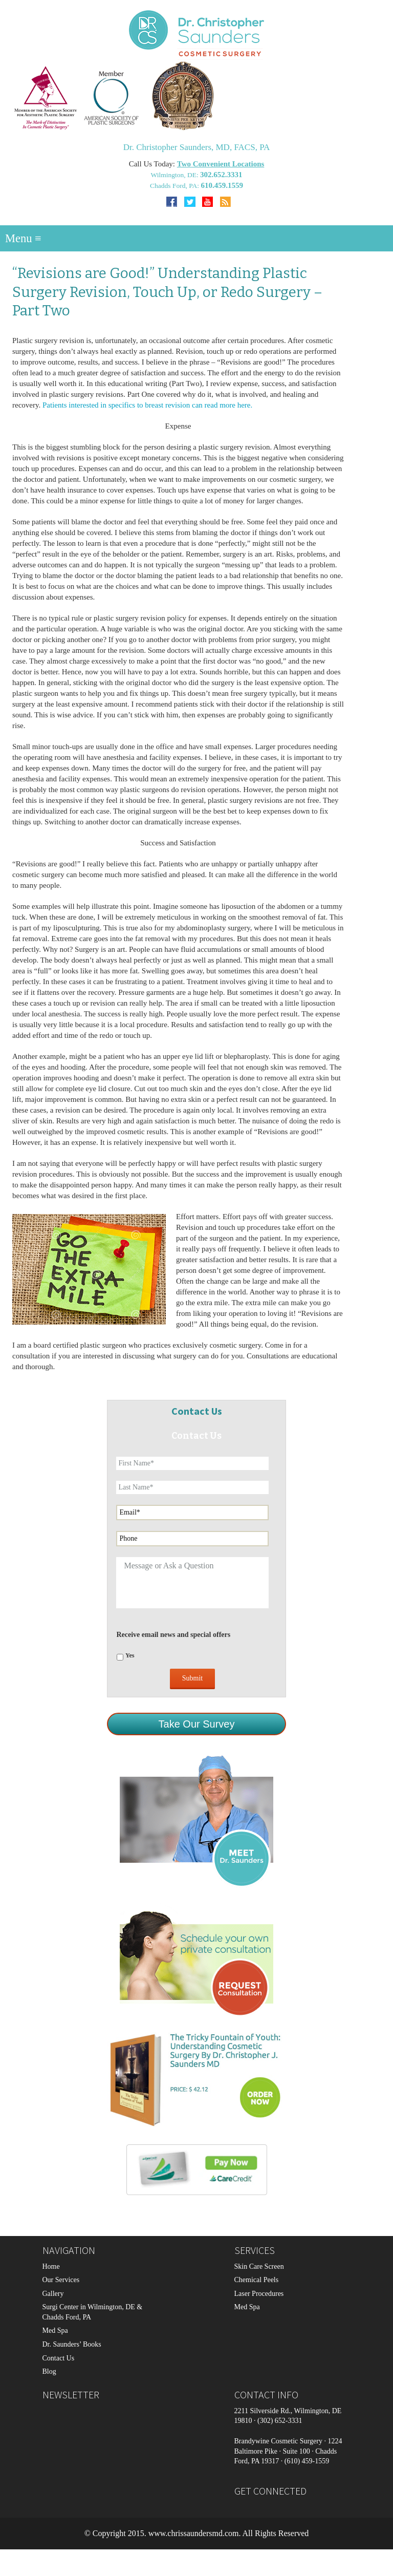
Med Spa (55, 2330)
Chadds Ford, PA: (175, 185)
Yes (130, 1655)
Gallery (53, 2293)
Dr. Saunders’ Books (71, 2344)
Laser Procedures (259, 2293)
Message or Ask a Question (192, 1582)
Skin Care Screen (259, 2266)
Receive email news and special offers (173, 1634)
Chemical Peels (256, 2280)
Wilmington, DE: (175, 175)
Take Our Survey (197, 1724)
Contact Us (58, 2358)
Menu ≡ (23, 238)
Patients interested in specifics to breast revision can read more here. (147, 405)
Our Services (61, 2280)
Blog (49, 2371)
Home (51, 2266)
